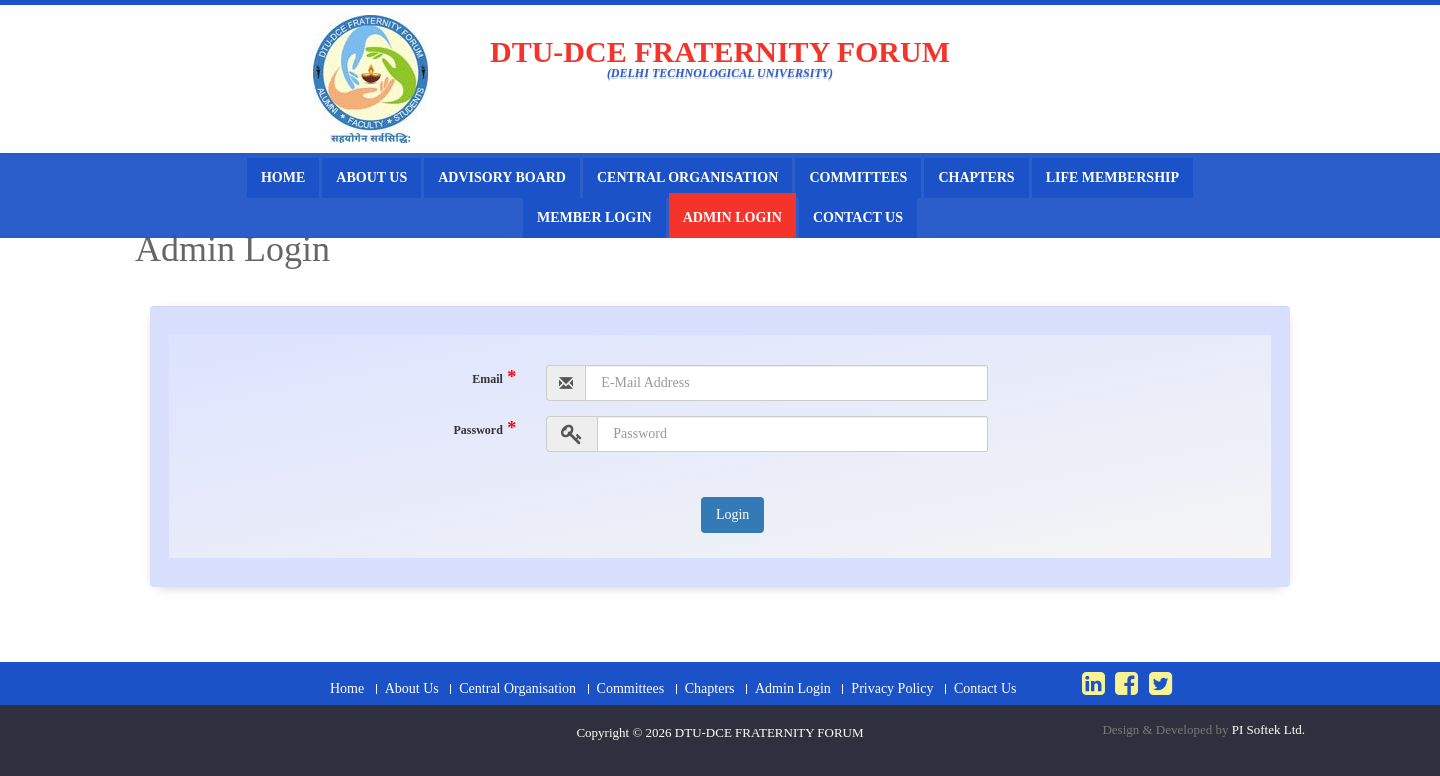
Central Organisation (687, 177)
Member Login (594, 217)
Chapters (976, 177)
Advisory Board (502, 177)
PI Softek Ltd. (1268, 729)
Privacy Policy (892, 689)
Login (732, 514)
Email (494, 377)
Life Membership (1112, 177)
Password (484, 428)
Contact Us (858, 217)
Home (283, 177)
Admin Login (732, 217)
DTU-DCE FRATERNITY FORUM (769, 732)
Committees (858, 177)
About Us (371, 177)
